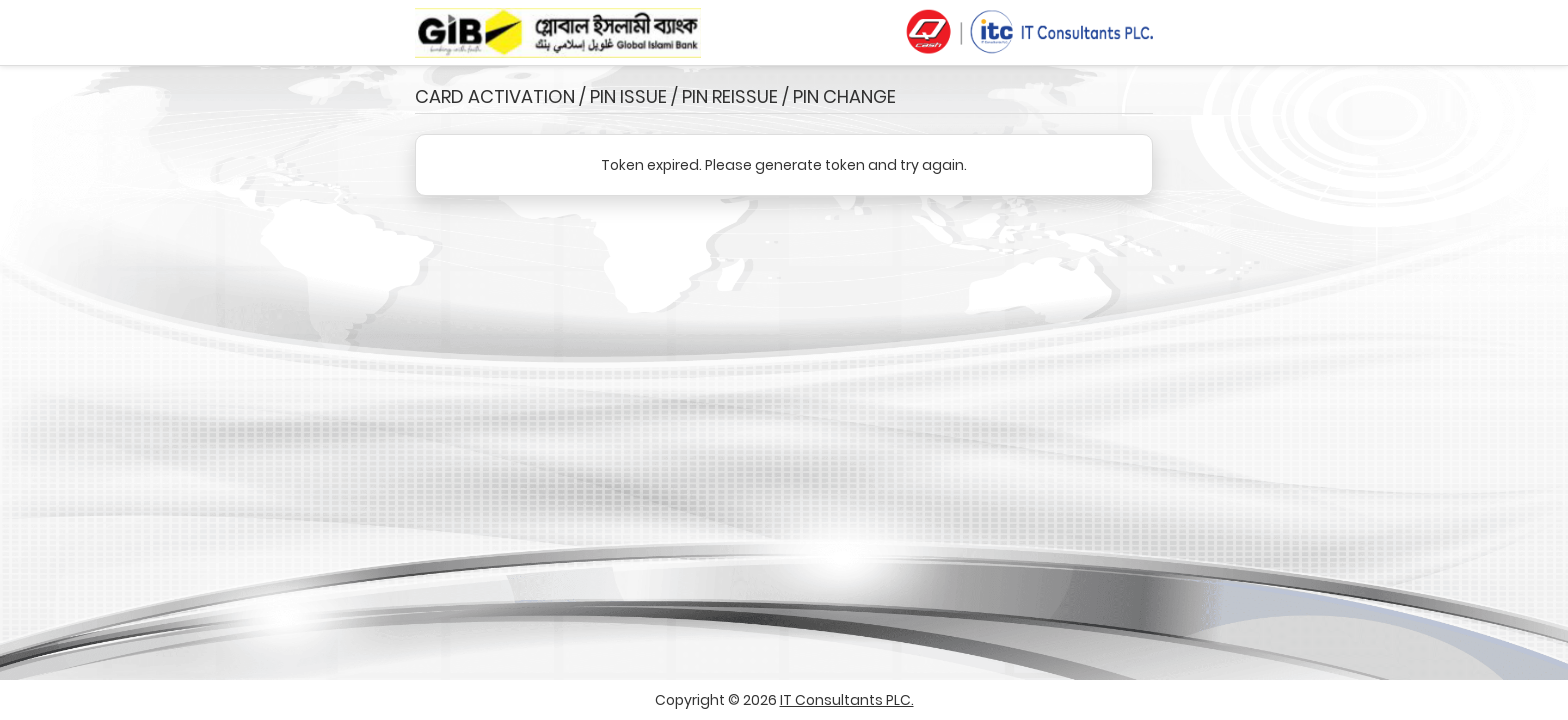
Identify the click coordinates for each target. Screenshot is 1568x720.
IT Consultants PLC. (847, 700)
